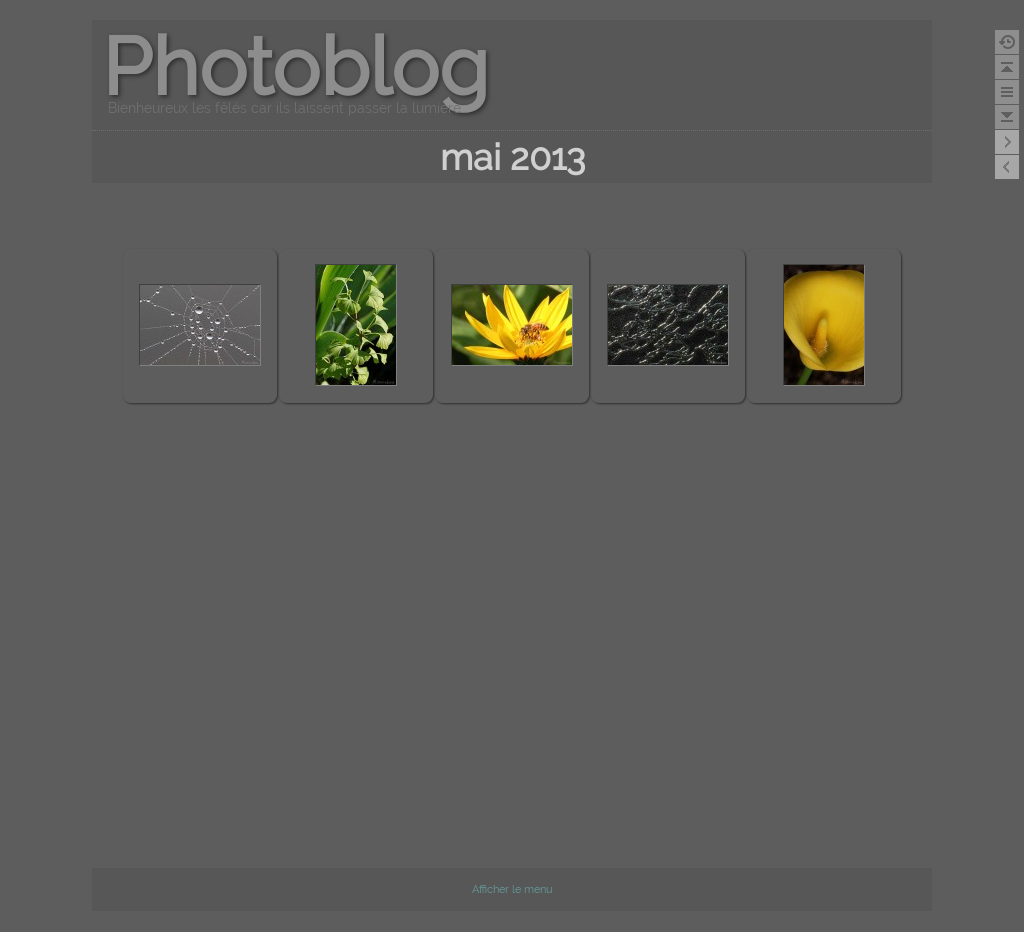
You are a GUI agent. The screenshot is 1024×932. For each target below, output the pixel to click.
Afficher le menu (512, 889)
